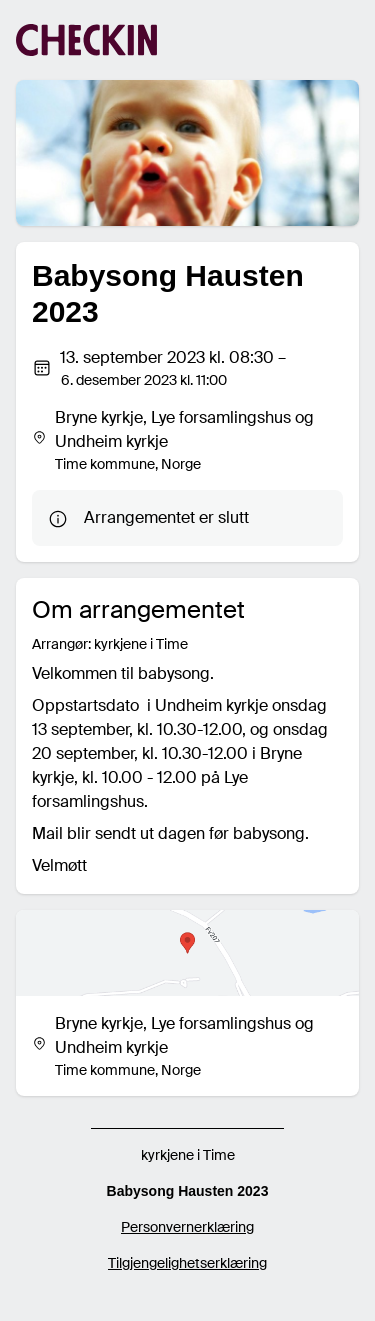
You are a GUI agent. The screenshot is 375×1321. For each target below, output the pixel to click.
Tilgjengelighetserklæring (187, 1263)
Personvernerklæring (187, 1227)
